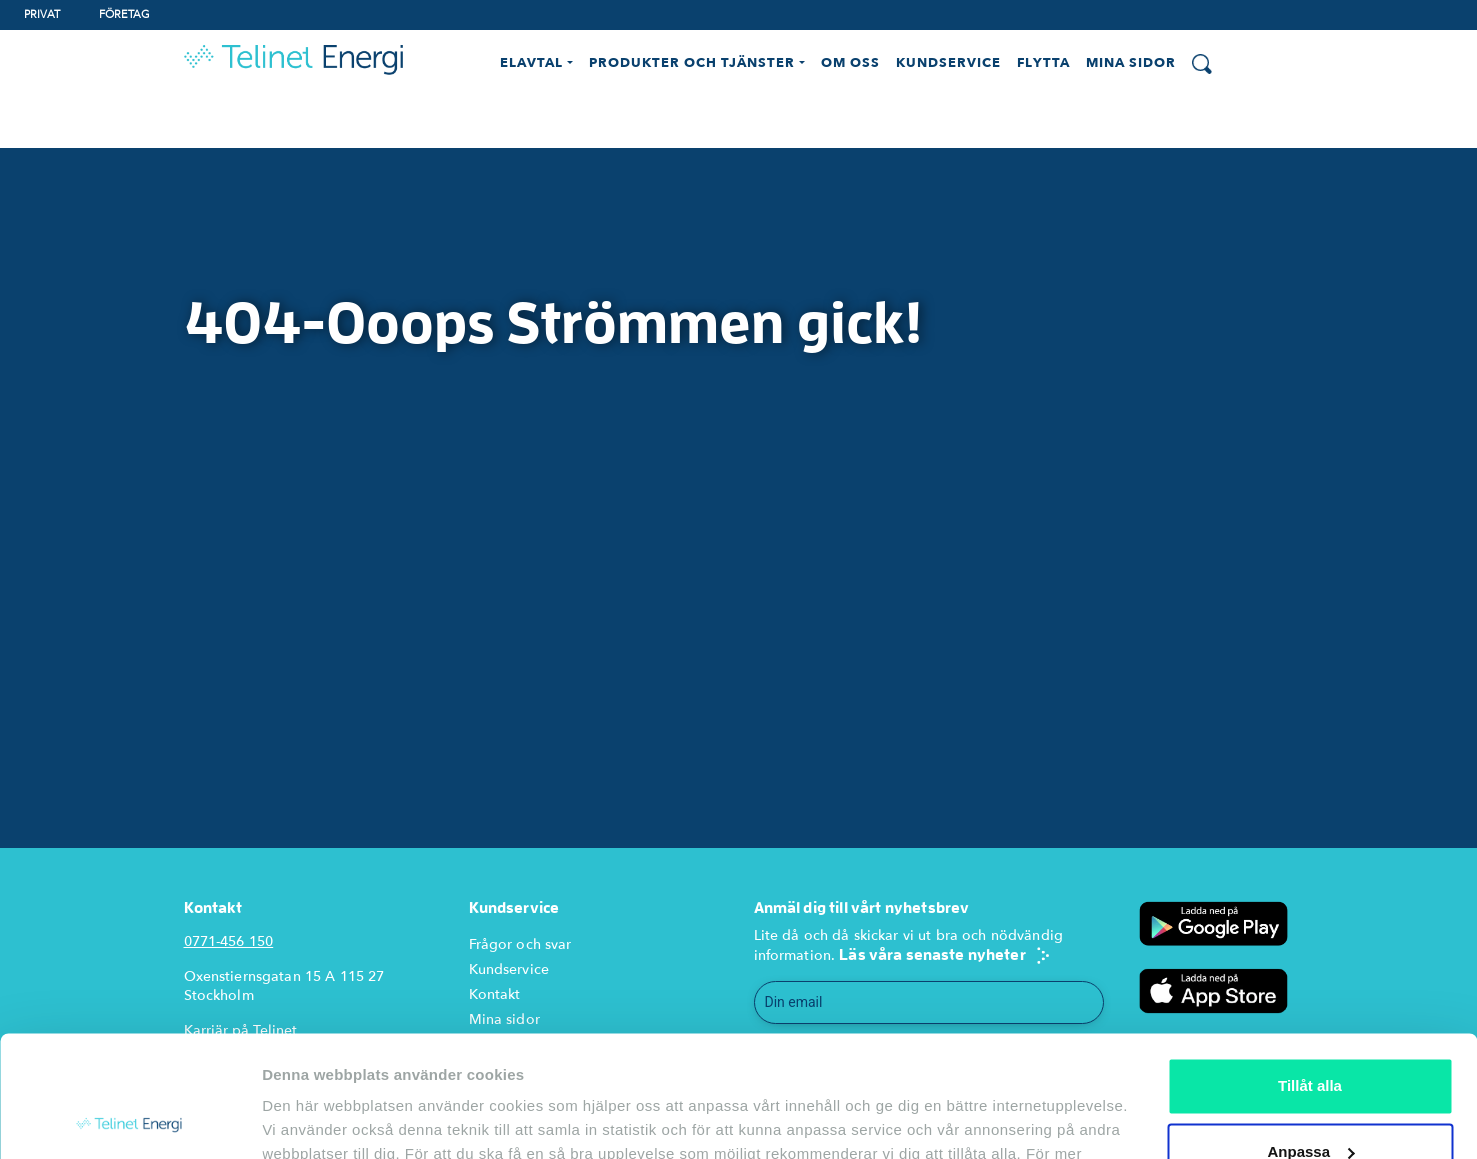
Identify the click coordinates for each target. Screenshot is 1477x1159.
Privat (42, 14)
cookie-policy (451, 1064)
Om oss (850, 63)
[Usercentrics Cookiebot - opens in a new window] (129, 1120)
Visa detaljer (306, 1119)
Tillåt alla (1310, 972)
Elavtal (531, 63)
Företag (124, 14)
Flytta (1043, 63)
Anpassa (1310, 1037)
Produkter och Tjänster (692, 63)
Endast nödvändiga (1310, 1103)
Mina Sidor (1131, 63)
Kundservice (948, 63)
